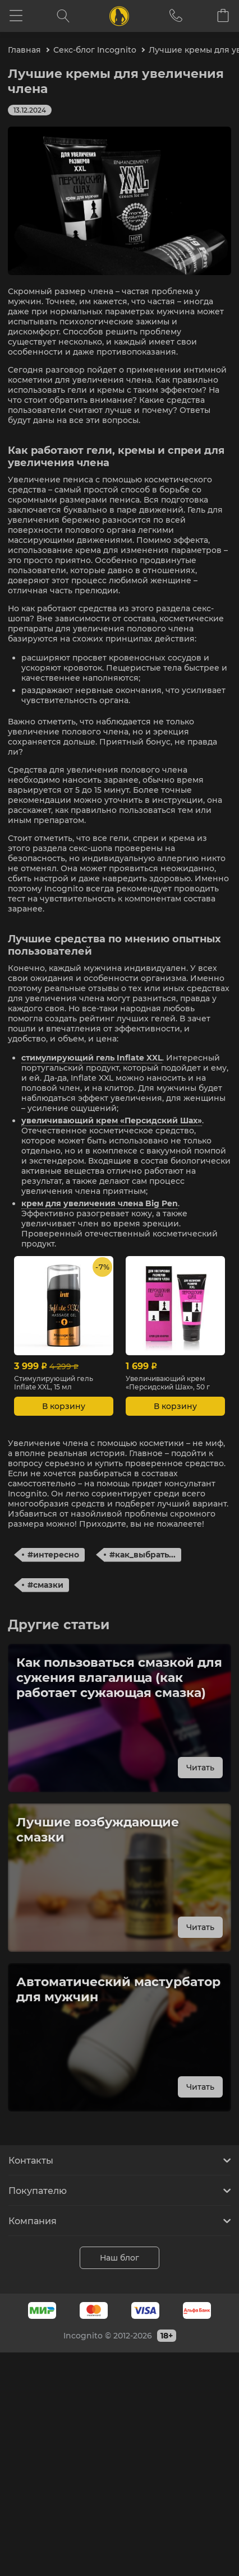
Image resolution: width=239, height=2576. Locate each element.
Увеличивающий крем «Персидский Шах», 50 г (168, 1382)
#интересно (53, 1555)
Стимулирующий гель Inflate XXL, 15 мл (53, 1382)
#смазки (45, 1585)
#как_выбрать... (142, 1555)
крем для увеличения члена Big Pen (99, 1203)
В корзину (63, 1406)
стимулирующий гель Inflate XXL (91, 1058)
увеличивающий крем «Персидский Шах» (111, 1120)
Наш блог (119, 2258)
